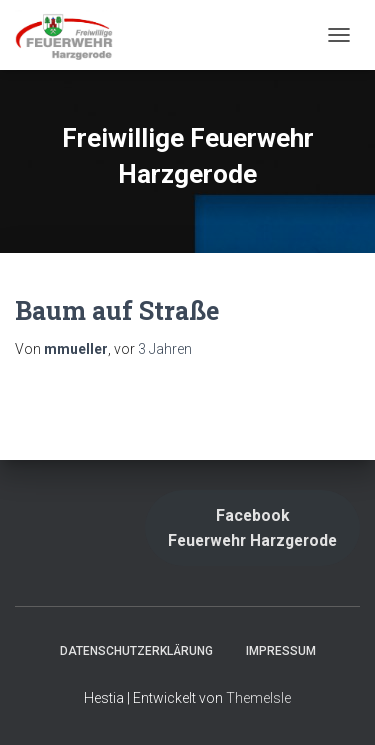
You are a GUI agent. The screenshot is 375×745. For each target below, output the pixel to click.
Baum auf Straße (117, 310)
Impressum (281, 651)
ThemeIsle (258, 698)
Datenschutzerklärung (136, 651)
